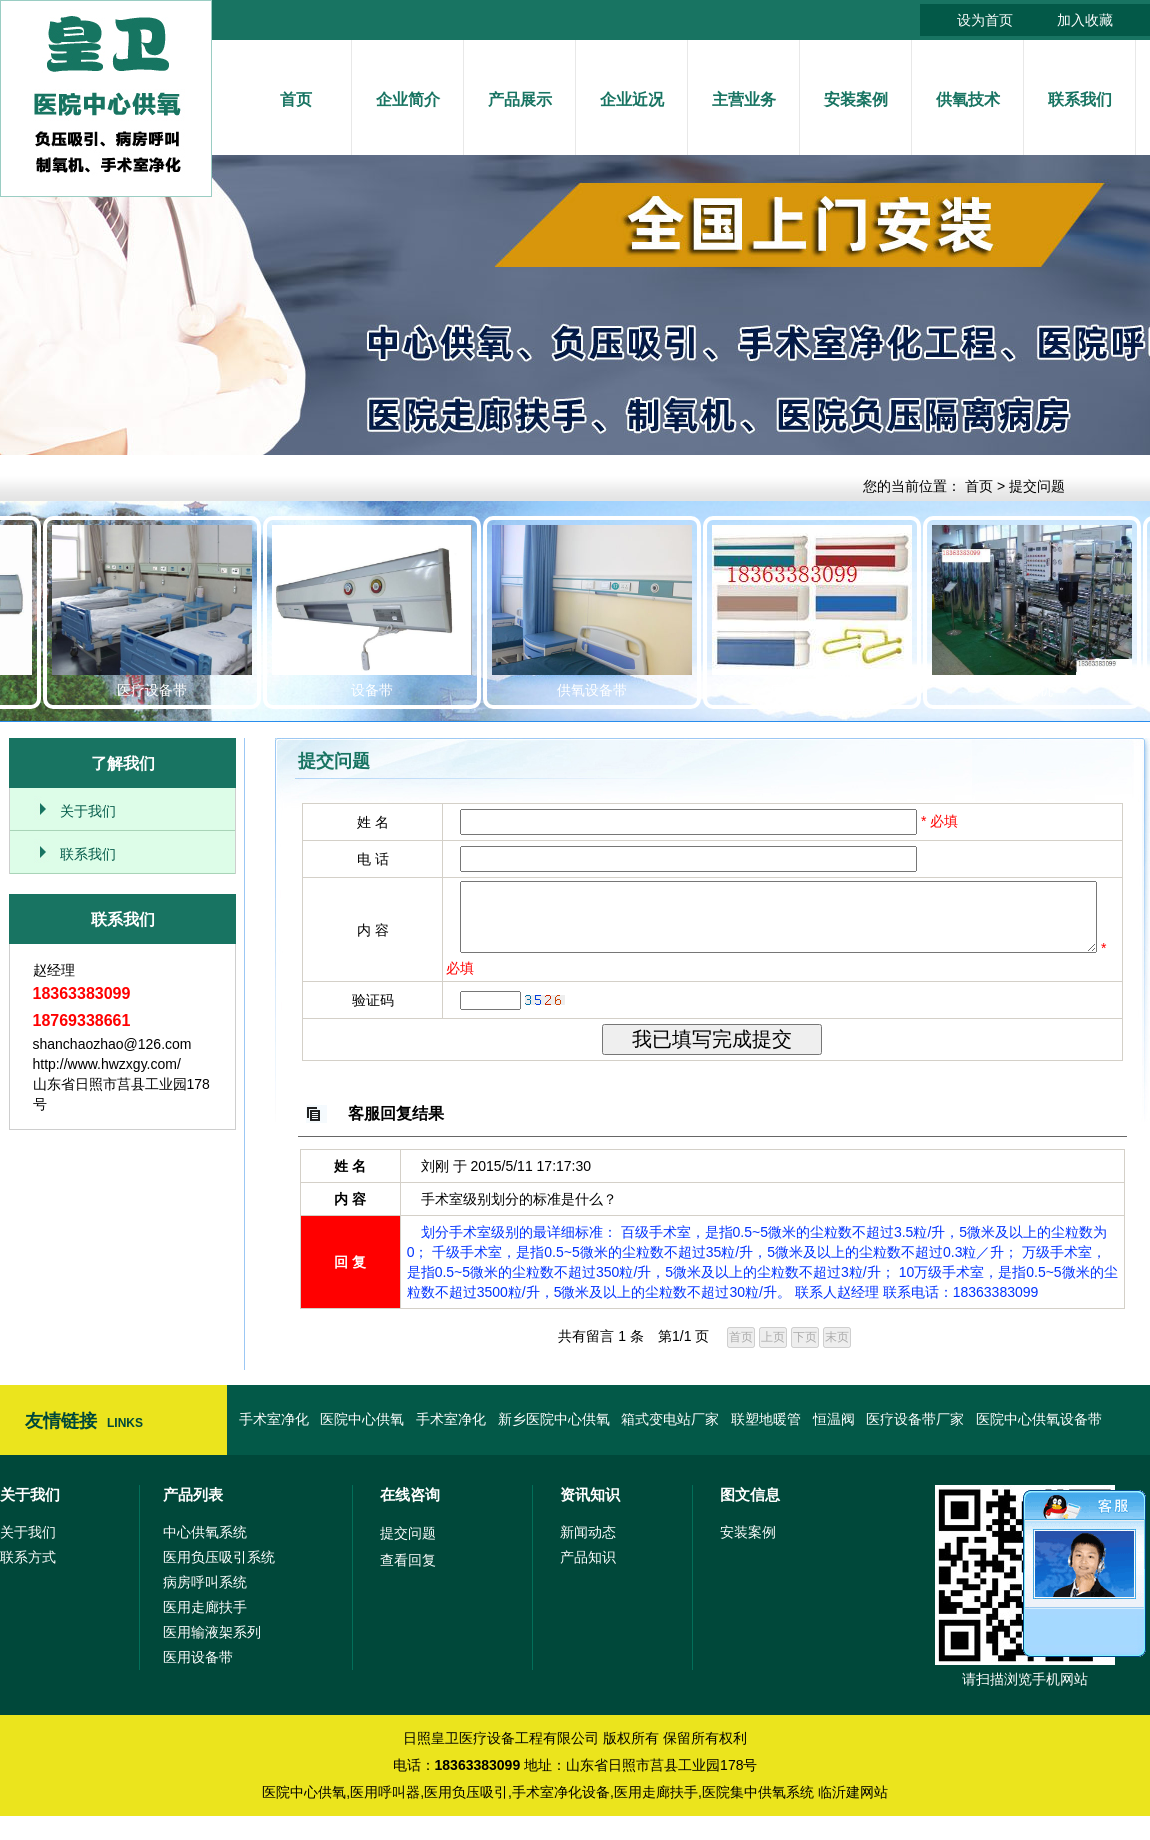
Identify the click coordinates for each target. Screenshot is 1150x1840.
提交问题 (1037, 486)
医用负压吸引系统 (219, 1581)
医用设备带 (198, 1681)
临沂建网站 (853, 1816)
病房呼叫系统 (205, 1606)
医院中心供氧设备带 (1039, 1443)
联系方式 (28, 1581)
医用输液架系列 (212, 1656)
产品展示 (520, 99)
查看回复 (408, 1584)
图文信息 (750, 1518)
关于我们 (88, 811)
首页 (296, 99)
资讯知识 (590, 1518)
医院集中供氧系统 (758, 1816)
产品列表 (193, 1518)
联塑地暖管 (766, 1443)
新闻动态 (588, 1556)
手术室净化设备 (561, 1816)
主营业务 (744, 99)
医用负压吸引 (466, 1816)
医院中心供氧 (362, 1443)
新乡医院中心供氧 (554, 1443)
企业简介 (408, 99)
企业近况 (632, 99)
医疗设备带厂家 (915, 1443)
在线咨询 (410, 1518)
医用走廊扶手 (205, 1631)
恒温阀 (834, 1443)
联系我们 (1080, 99)
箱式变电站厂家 (670, 1443)
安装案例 (856, 99)
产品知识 (588, 1581)
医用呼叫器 (385, 1816)
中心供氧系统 (205, 1556)
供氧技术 (968, 99)
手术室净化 (274, 1443)
